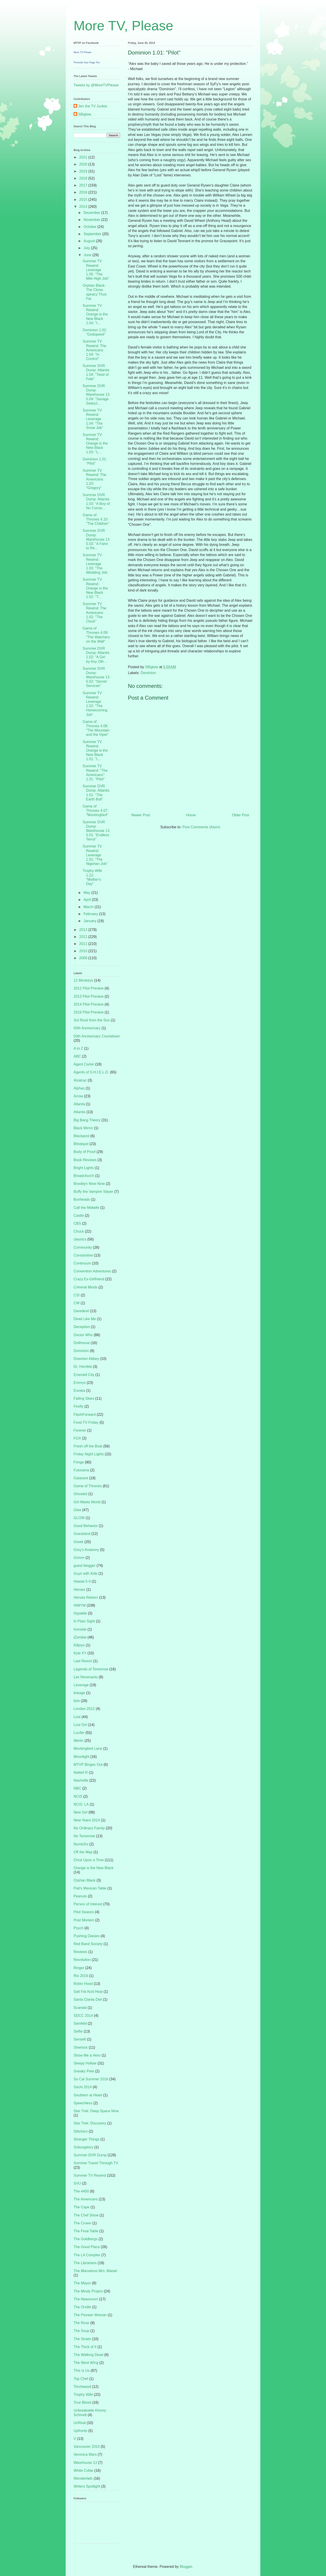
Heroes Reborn (86, 1597)
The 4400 (81, 2191)
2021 (83, 157)
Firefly (79, 1406)
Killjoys (79, 1645)
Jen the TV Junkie (92, 106)
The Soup (81, 2331)
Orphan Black (85, 1880)
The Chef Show (86, 2215)
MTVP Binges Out (88, 1764)
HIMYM (80, 1605)
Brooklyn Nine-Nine (89, 1184)
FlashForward (85, 1414)
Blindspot (81, 1144)
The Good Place (87, 2247)
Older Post (240, 815)
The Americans (86, 2199)
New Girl (80, 1812)
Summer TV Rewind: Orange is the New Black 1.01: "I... (95, 750)
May (87, 893)
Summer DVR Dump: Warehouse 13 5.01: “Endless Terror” (96, 830)
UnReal (80, 2423)
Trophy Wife (83, 2394)
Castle (79, 1215)
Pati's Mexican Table (90, 1888)
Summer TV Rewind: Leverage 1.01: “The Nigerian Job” (95, 855)
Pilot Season (84, 1912)
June (88, 255)
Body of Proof (85, 1152)
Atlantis (79, 1112)
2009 (83, 958)
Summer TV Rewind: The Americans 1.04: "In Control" (94, 350)
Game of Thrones (88, 1486)
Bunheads (82, 1199)
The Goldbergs (86, 2239)
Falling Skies (84, 1398)
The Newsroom (86, 2299)
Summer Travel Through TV (96, 2163)
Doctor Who (83, 1335)
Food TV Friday (86, 1422)
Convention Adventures (92, 1271)
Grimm (79, 1558)
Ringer (79, 1968)
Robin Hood (83, 1984)
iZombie (80, 1637)
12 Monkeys (83, 980)
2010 (83, 951)
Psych (79, 1928)
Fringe (79, 1462)
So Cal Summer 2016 (91, 2079)
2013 (83, 930)
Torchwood (82, 2387)
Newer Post (140, 815)
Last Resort (83, 1661)
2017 (83, 185)
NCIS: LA (81, 1804)
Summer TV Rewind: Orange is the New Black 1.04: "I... (95, 314)
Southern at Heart (88, 2095)
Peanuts (80, 1896)
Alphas (79, 1088)
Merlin (79, 1741)
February (91, 914)
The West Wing (86, 2363)
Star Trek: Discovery (90, 2123)
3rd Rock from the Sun (92, 1020)
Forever (80, 1430)
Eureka (79, 1390)
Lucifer (79, 1733)
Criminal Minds (86, 1287)
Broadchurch (84, 1176)
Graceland (82, 1534)
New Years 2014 (87, 1820)
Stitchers (81, 2131)
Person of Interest (88, 1904)
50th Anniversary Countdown (97, 1036)
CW (77, 1303)
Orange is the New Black (93, 1868)
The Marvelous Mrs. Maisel (95, 2271)
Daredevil (81, 1311)
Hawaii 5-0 (82, 1581)
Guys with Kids (86, 1573)
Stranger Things (86, 2139)
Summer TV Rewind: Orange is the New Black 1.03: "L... (95, 443)
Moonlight (81, 1757)
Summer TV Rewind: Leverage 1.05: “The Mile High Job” (96, 269)
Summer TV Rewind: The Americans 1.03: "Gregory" (94, 479)
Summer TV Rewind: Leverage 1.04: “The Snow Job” (93, 419)
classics (80, 1239)
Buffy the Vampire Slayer (93, 1191)
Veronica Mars (85, 2454)
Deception (82, 1327)
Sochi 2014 (83, 2087)
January (90, 921)
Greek (79, 1542)
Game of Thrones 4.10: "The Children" (96, 519)
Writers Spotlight (87, 2486)
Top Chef (81, 2379)
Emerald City (84, 1375)
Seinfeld (80, 2023)
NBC (77, 1788)
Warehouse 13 (85, 2463)
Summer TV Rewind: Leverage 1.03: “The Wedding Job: (95, 563)
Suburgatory (83, 2147)
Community (83, 1247)
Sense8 (80, 2039)
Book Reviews (85, 1160)
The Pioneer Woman (90, 2315)
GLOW (79, 1518)
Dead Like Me (85, 1319)
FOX (77, 1438)
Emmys (80, 1383)
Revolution (82, 1960)
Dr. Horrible (83, 1366)
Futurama (81, 1470)
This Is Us (82, 2370)
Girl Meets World (87, 1502)
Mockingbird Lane (88, 1748)
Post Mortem (84, 1920)
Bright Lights (84, 1168)
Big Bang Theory (87, 1120)
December (92, 213)
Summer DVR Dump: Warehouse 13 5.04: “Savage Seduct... (96, 394)
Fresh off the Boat (88, 1446)
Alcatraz (80, 1080)
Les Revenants (86, 1677)
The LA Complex (87, 2255)
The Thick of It (85, 2347)
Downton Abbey (86, 1359)
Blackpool (81, 1136)
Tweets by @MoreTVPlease (96, 85)
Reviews (80, 1952)
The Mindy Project (88, 2291)
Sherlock (81, 2047)
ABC (77, 1056)
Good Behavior (86, 1526)
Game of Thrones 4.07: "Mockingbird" (95, 810)
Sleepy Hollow (85, 2063)
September (93, 234)
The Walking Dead (88, 2355)
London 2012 (84, 1709)
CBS (77, 1223)
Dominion (148, 673)
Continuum (82, 1263)
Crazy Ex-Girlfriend (89, 1279)
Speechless (83, 2103)
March (89, 907)
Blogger (186, 2567)
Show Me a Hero (87, 2055)
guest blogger (85, 1565)
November (92, 220)
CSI (77, 1295)
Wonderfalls (83, 2478)
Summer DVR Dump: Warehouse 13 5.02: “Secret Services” (96, 677)
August (90, 241)
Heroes (79, 1589)
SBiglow (84, 114)
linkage (79, 1693)
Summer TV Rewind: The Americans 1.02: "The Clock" (94, 612)
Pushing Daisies (87, 1936)
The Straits (82, 2339)
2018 (83, 178)
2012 (83, 937)
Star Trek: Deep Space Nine (96, 2111)
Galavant (81, 1478)
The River (81, 2323)
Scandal (80, 2008)
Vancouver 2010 (87, 2446)
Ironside (80, 1629)
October (90, 227)
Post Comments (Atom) (201, 827)
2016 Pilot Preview (89, 1012)
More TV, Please (123, 25)
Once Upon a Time (89, 1860)
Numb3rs (81, 1844)
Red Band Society (88, 1944)
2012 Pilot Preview (89, 988)
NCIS (78, 1796)
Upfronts (80, 2431)
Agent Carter (84, 1064)
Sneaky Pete (84, 2071)
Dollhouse (82, 1343)
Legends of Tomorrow (91, 1669)
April (88, 900)
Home (191, 815)
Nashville (81, 1780)
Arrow (78, 1096)
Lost (77, 1717)
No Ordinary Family (89, 1828)
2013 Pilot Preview (89, 996)
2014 (83, 206)
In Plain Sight (84, 1621)
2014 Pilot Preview (89, 1004)
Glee (77, 1510)
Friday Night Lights (89, 1454)
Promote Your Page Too (87, 62)
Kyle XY (80, 1653)
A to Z (78, 1048)
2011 (83, 944)
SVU (77, 2183)
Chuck (79, 1231)
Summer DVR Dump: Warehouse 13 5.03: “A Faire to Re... (96, 539)
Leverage (81, 1685)
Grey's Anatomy (86, 1550)
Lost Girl (80, 1725)
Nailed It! (81, 1772)
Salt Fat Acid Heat (88, 1992)
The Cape (81, 2207)
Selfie (78, 2031)
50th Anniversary (87, 1028)
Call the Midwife (86, 1208)
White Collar (83, 2470)
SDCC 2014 (83, 2015)
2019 (83, 171)
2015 (83, 199)
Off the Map (83, 1852)
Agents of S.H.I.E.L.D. (91, 1072)
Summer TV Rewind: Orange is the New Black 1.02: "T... (95, 588)
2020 (83, 164)
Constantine (83, 1255)
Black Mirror (83, 1128)
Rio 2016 (81, 1976)
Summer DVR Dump (90, 2155)
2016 (83, 192)
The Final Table (86, 2231)
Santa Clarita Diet (88, 1999)
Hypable (80, 1613)
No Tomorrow (84, 1836)
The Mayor (82, 2283)
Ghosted (80, 1494)
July (87, 248)
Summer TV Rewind (90, 2175)
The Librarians (85, 2263)
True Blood (82, 2402)
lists (77, 1701)
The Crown (82, 2223)
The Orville (82, 2307)
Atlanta (79, 1104)
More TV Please (82, 52)
